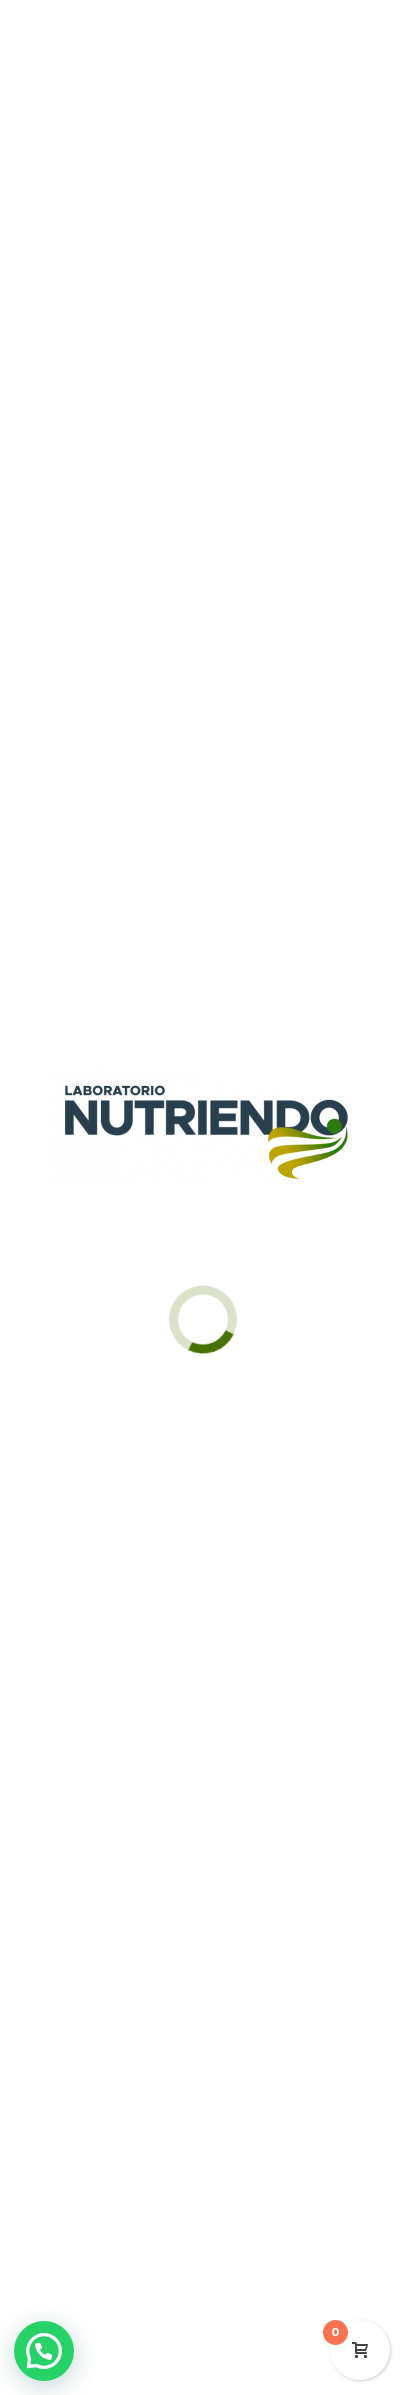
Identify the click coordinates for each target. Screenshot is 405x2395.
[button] (44, 2351)
